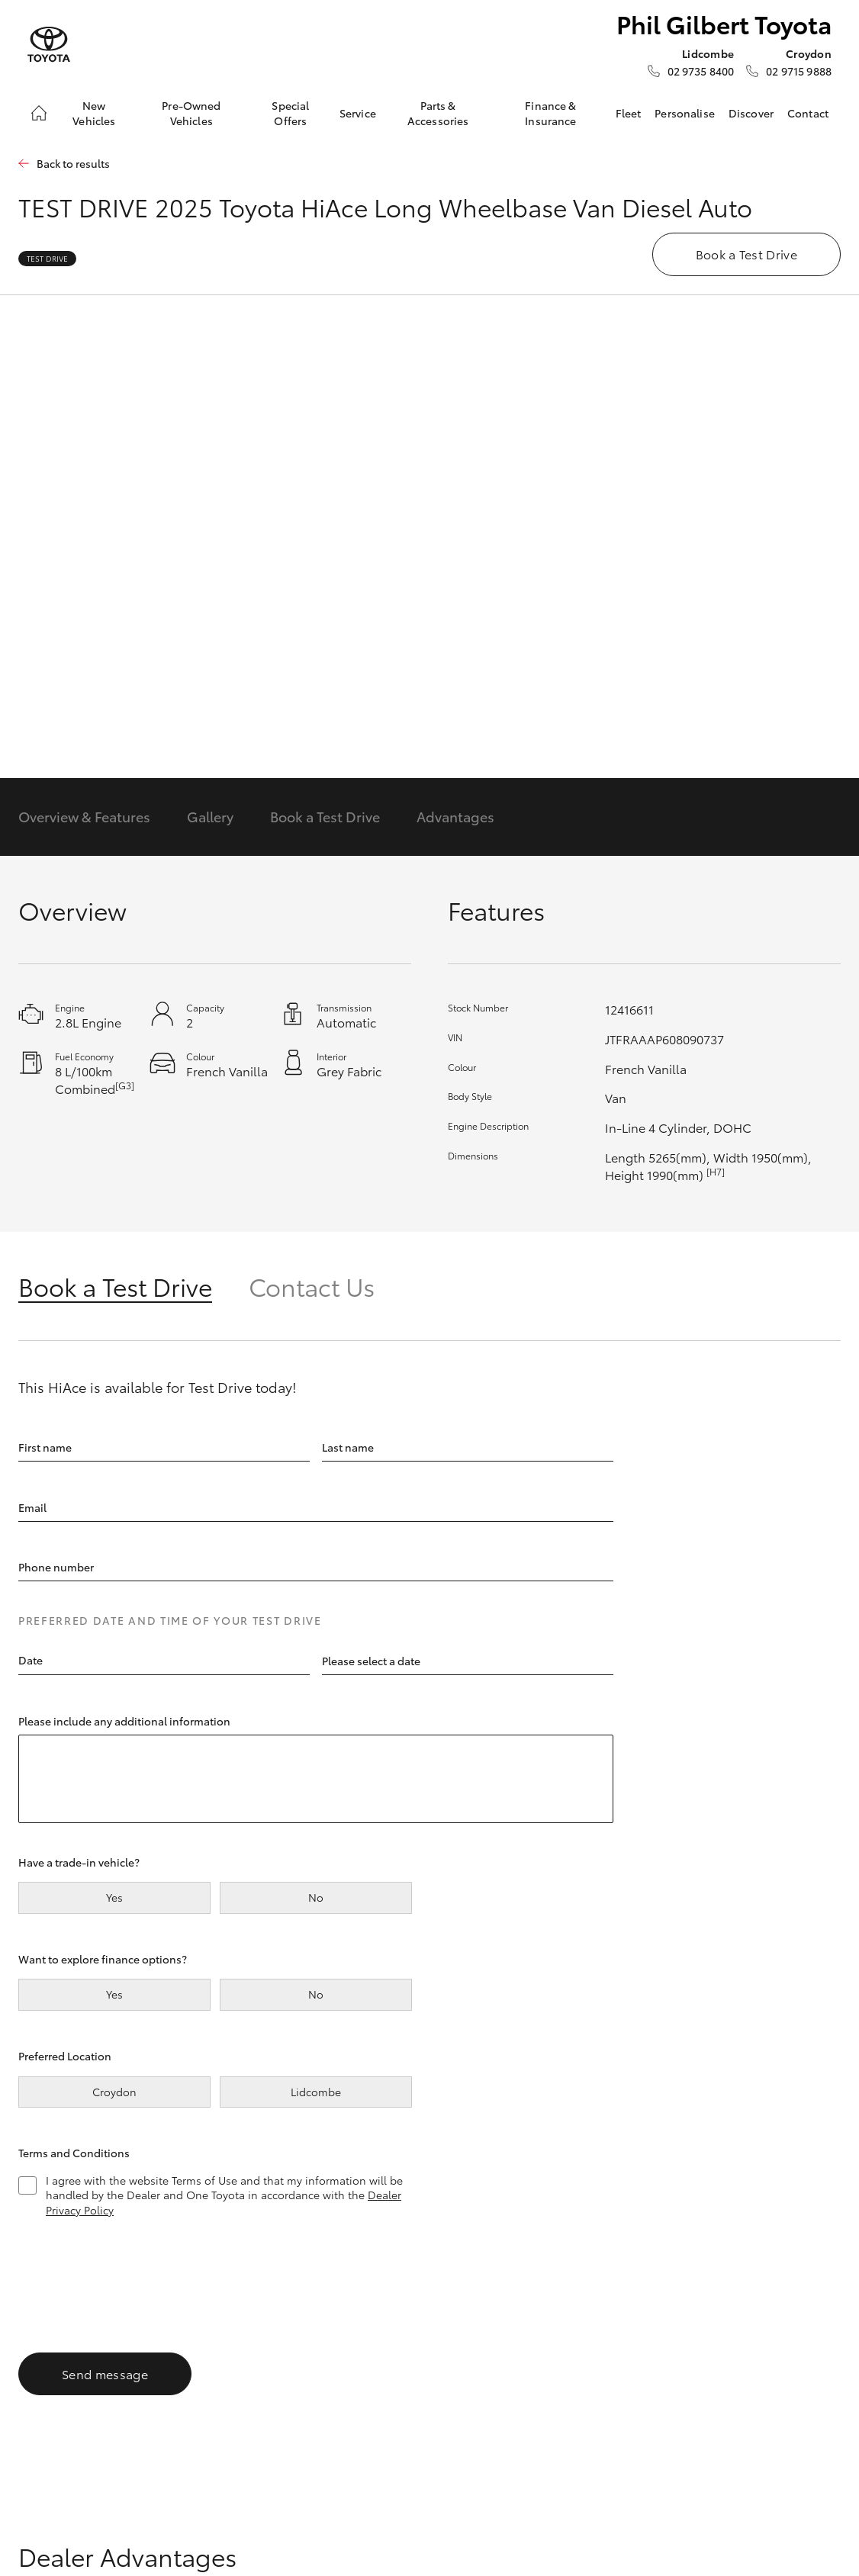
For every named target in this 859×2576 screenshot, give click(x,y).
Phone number (56, 1566)
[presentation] (134, 2279)
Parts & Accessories (438, 113)
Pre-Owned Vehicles (191, 113)
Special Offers (290, 113)
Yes (114, 1897)
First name (45, 1446)
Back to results (73, 163)
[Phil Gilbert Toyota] (48, 45)
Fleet (629, 113)
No (315, 1897)
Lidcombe (316, 2091)
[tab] (133, 1286)
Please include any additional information (124, 1720)
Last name (348, 1446)
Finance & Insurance (550, 113)
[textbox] (164, 1661)
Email (32, 1506)
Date (30, 1659)
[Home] (38, 113)
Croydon (114, 2091)
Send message (105, 2373)
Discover (751, 113)
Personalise (685, 113)
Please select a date (371, 1659)
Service (357, 113)
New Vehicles (93, 113)
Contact (807, 113)
